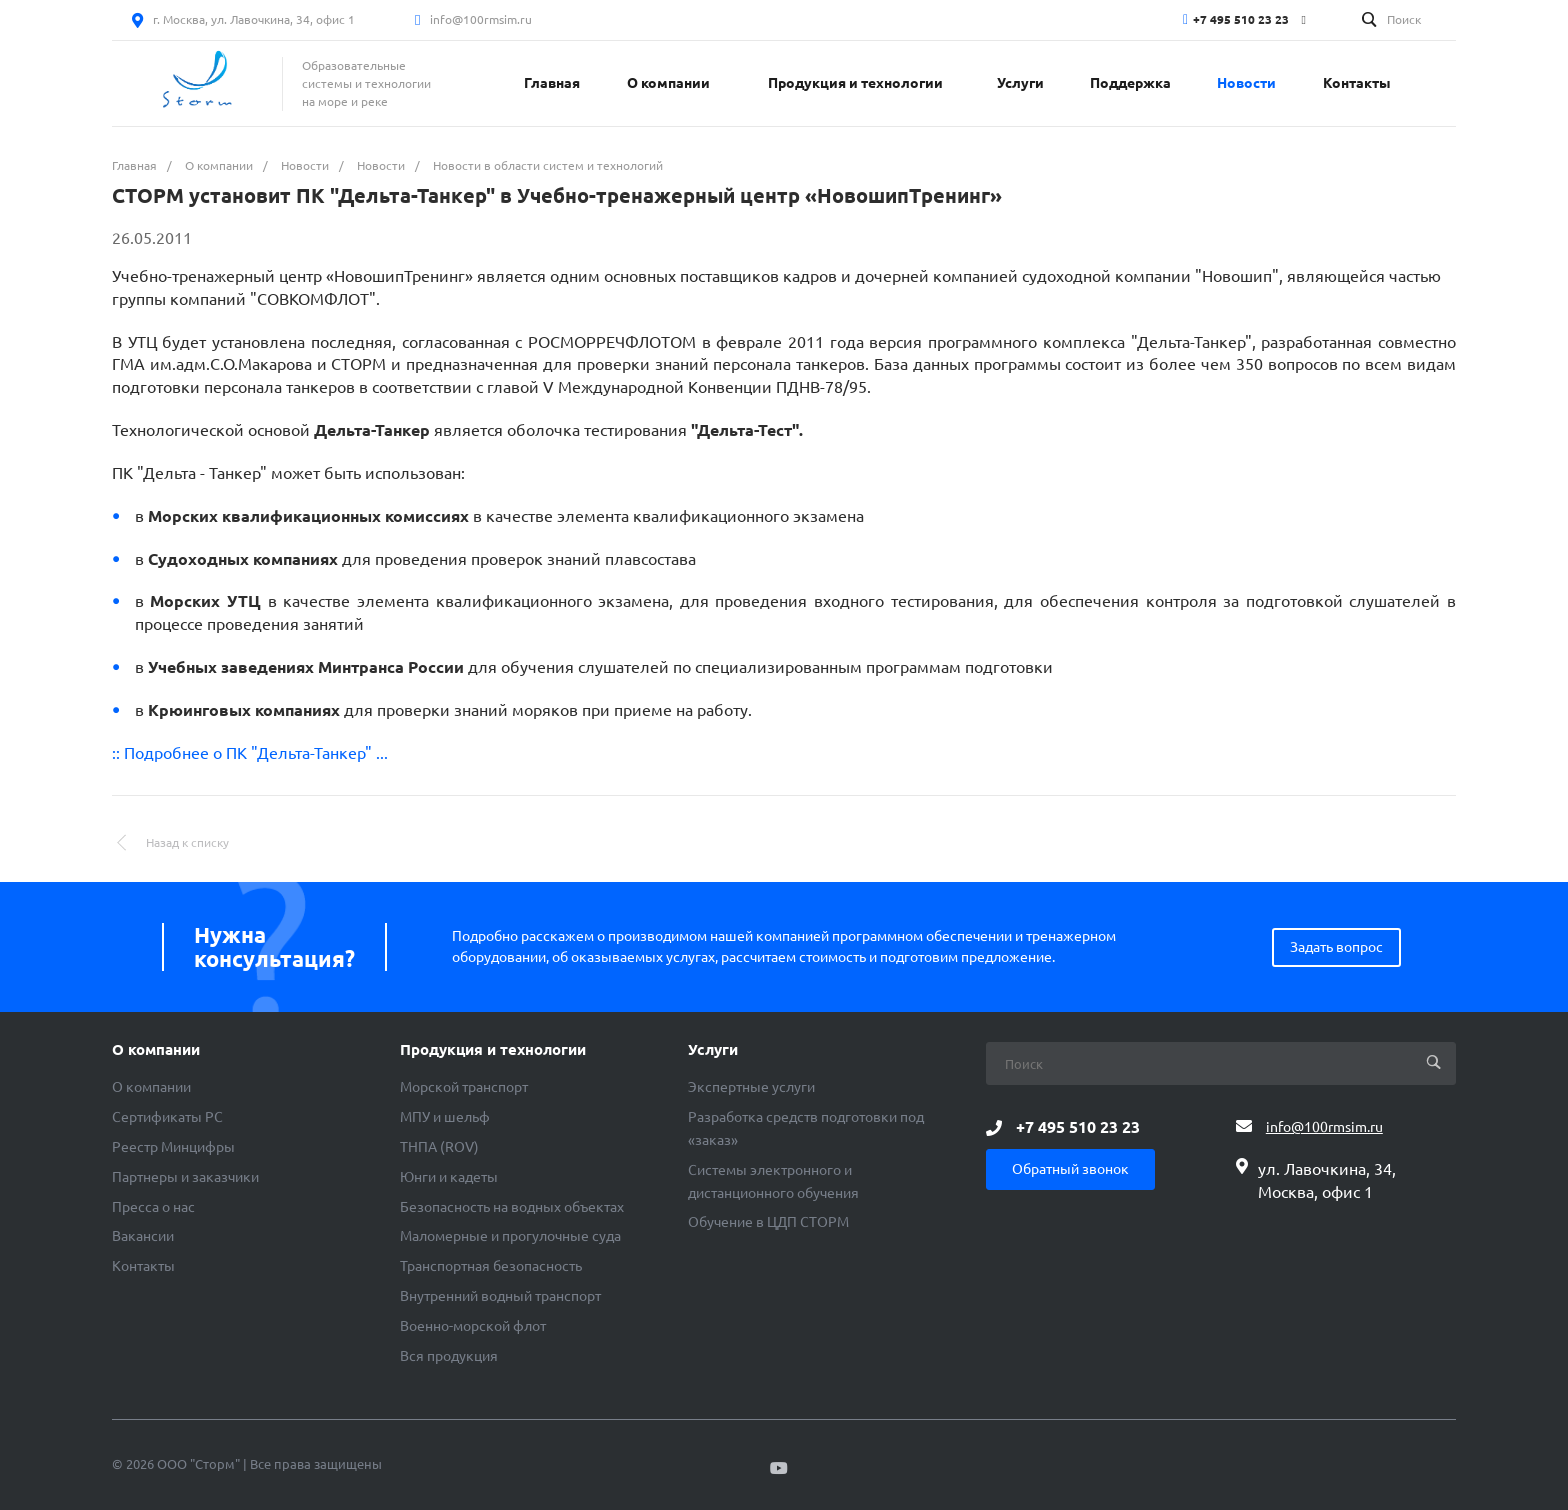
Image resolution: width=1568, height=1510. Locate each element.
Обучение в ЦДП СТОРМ (768, 1222)
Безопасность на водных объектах (512, 1207)
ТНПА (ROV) (439, 1147)
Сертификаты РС (167, 1117)
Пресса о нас (153, 1207)
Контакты (143, 1266)
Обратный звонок (1070, 1169)
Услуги (713, 1050)
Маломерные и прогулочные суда (510, 1236)
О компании (156, 1050)
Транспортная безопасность (491, 1266)
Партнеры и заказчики (185, 1177)
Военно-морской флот (473, 1326)
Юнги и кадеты (449, 1177)
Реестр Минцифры (173, 1147)
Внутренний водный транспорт (500, 1296)
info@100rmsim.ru (481, 19)
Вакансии (143, 1236)
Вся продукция (449, 1356)
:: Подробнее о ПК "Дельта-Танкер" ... (250, 753)
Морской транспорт (464, 1087)
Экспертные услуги (751, 1087)
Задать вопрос (1336, 947)
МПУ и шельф (445, 1117)
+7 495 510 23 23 (1241, 19)
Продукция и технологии (493, 1050)
